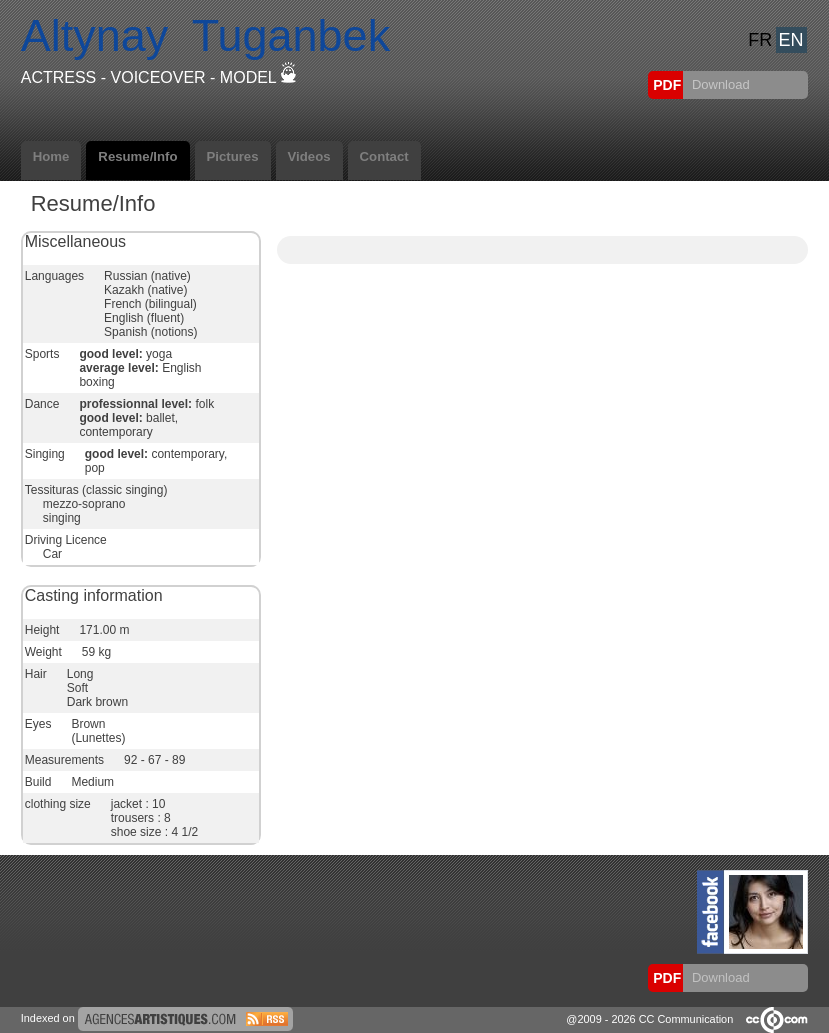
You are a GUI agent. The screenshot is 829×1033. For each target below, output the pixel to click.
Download (718, 84)
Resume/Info (137, 156)
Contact (384, 156)
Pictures (233, 156)
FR (760, 40)
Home (51, 156)
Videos (309, 156)
